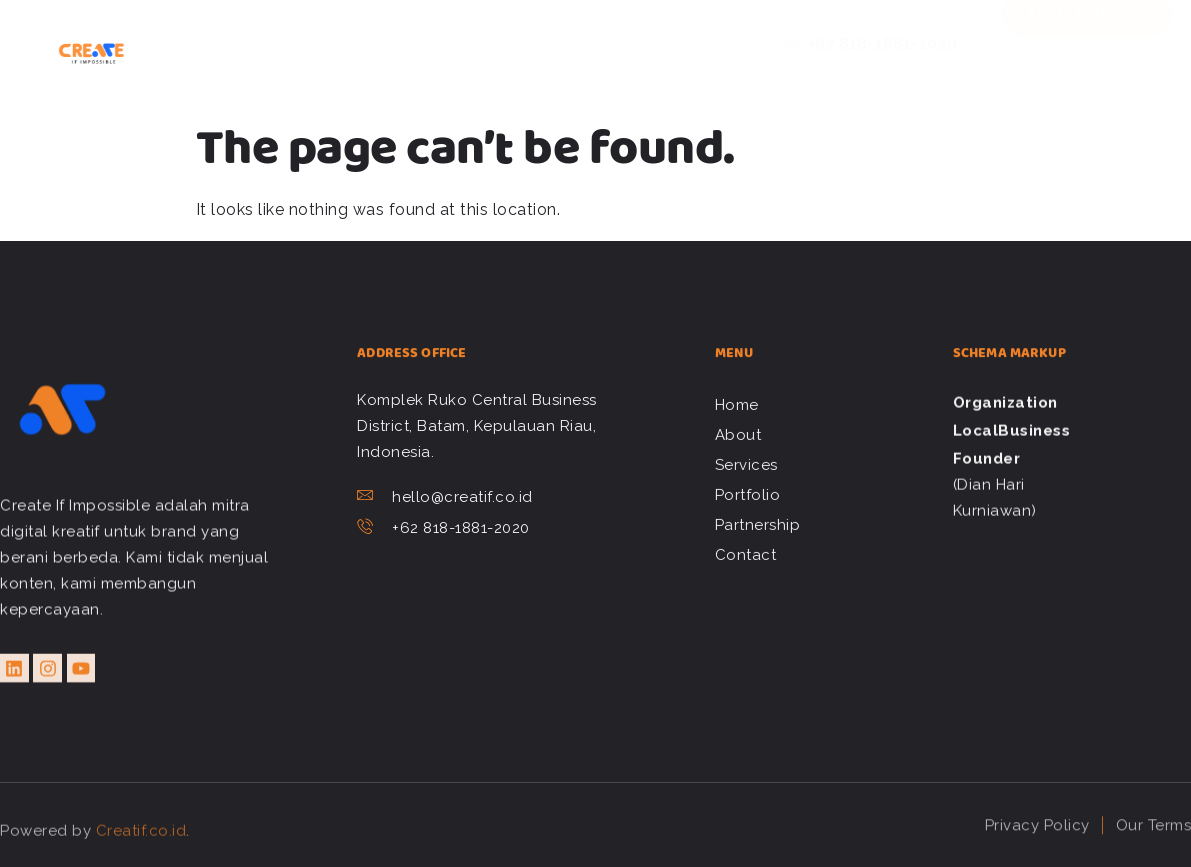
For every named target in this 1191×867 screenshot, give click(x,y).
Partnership (642, 24)
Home (250, 24)
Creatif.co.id (141, 844)
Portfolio (528, 24)
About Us (333, 24)
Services (429, 24)
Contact (262, 64)
